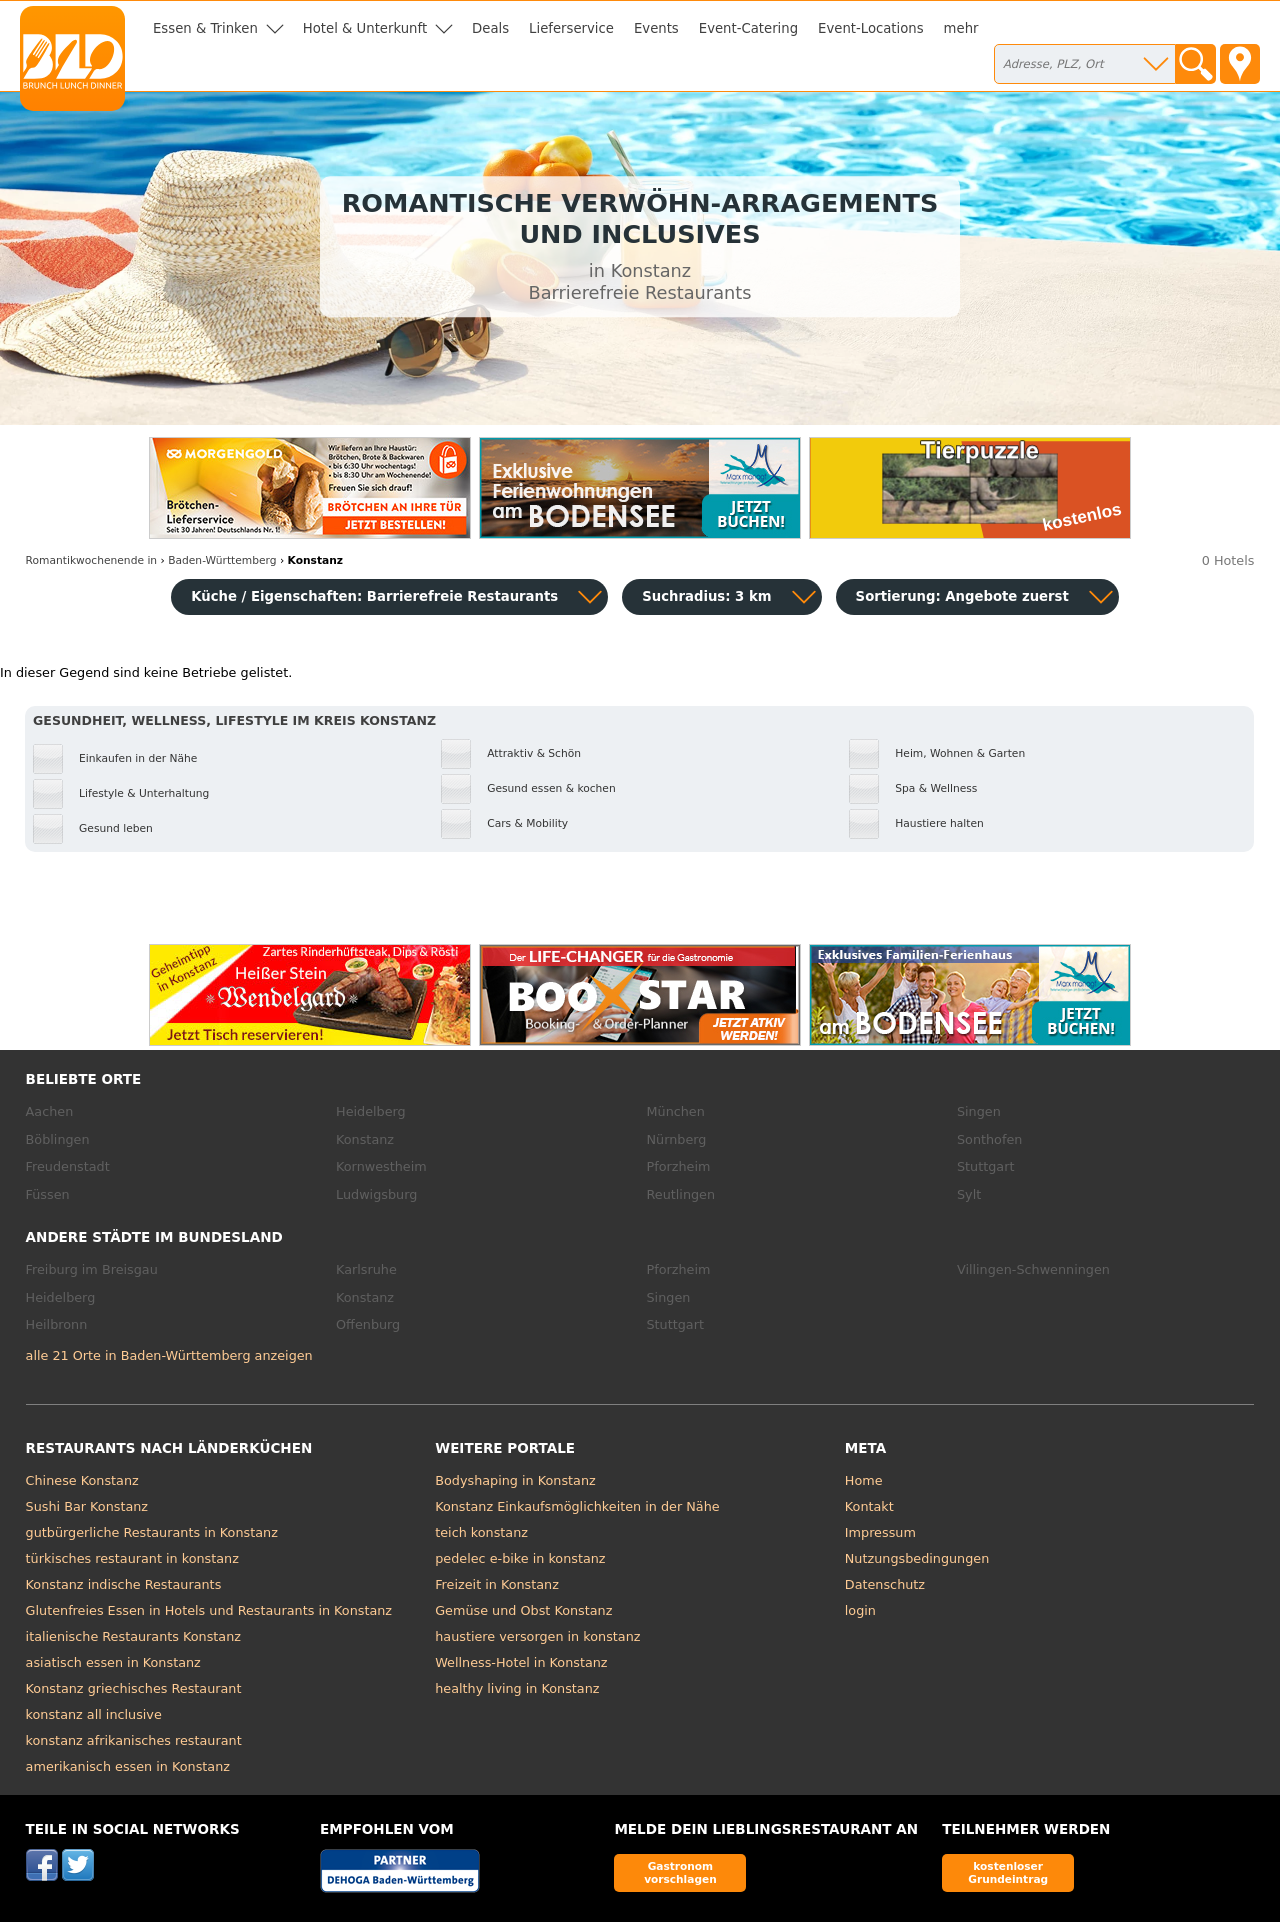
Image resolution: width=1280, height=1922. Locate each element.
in (92, 560)
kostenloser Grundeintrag (1008, 1872)
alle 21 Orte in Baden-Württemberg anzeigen (169, 1355)
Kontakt (869, 1506)
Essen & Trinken (205, 28)
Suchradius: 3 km (706, 596)
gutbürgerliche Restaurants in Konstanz (152, 1532)
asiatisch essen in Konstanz (113, 1662)
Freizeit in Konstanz (497, 1584)
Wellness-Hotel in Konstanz (521, 1662)
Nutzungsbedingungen (917, 1558)
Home (864, 1480)
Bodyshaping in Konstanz (515, 1480)
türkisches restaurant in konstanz (132, 1558)
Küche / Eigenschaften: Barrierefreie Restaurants (374, 596)
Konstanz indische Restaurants (124, 1584)
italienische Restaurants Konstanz (133, 1636)
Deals (490, 28)
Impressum (880, 1532)
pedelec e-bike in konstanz (520, 1558)
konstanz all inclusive (94, 1714)
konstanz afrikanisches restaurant (134, 1740)
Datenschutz (885, 1584)
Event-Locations (871, 28)
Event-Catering (748, 28)
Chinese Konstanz (82, 1480)
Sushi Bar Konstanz (87, 1506)
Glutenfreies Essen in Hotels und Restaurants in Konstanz (209, 1610)
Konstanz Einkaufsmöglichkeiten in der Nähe (577, 1506)
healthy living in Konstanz (517, 1688)
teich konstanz (481, 1532)
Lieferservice (571, 28)
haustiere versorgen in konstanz (537, 1636)
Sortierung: (962, 596)
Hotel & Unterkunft (365, 28)
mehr (961, 28)
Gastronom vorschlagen (680, 1872)
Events (656, 28)
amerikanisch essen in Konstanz (128, 1766)
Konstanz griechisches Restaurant (134, 1688)
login (860, 1610)
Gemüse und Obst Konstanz (523, 1610)
